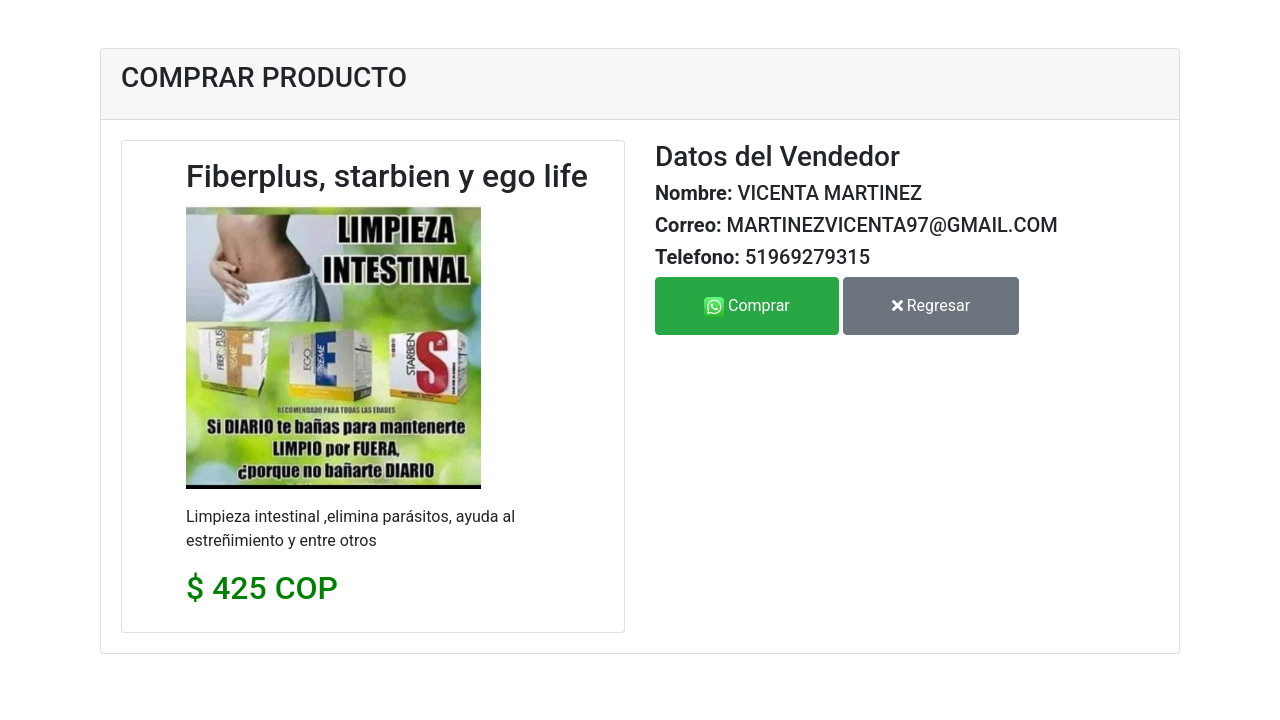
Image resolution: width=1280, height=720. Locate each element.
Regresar (931, 305)
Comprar (747, 306)
